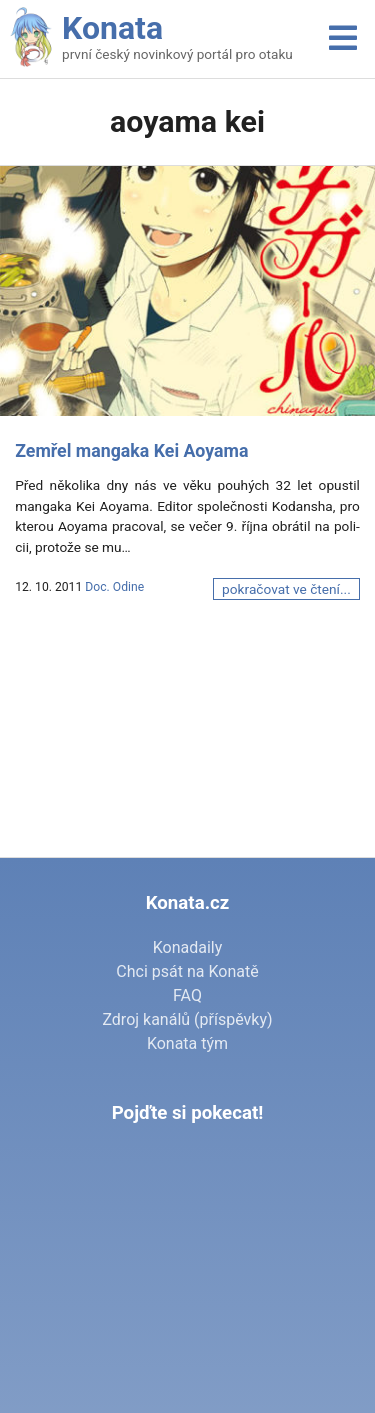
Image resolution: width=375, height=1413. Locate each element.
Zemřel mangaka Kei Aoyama (131, 451)
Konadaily (188, 947)
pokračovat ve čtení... (286, 589)
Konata (112, 28)
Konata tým (187, 1043)
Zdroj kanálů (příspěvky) (187, 1019)
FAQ (187, 995)
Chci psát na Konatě (187, 971)
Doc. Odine (114, 587)
